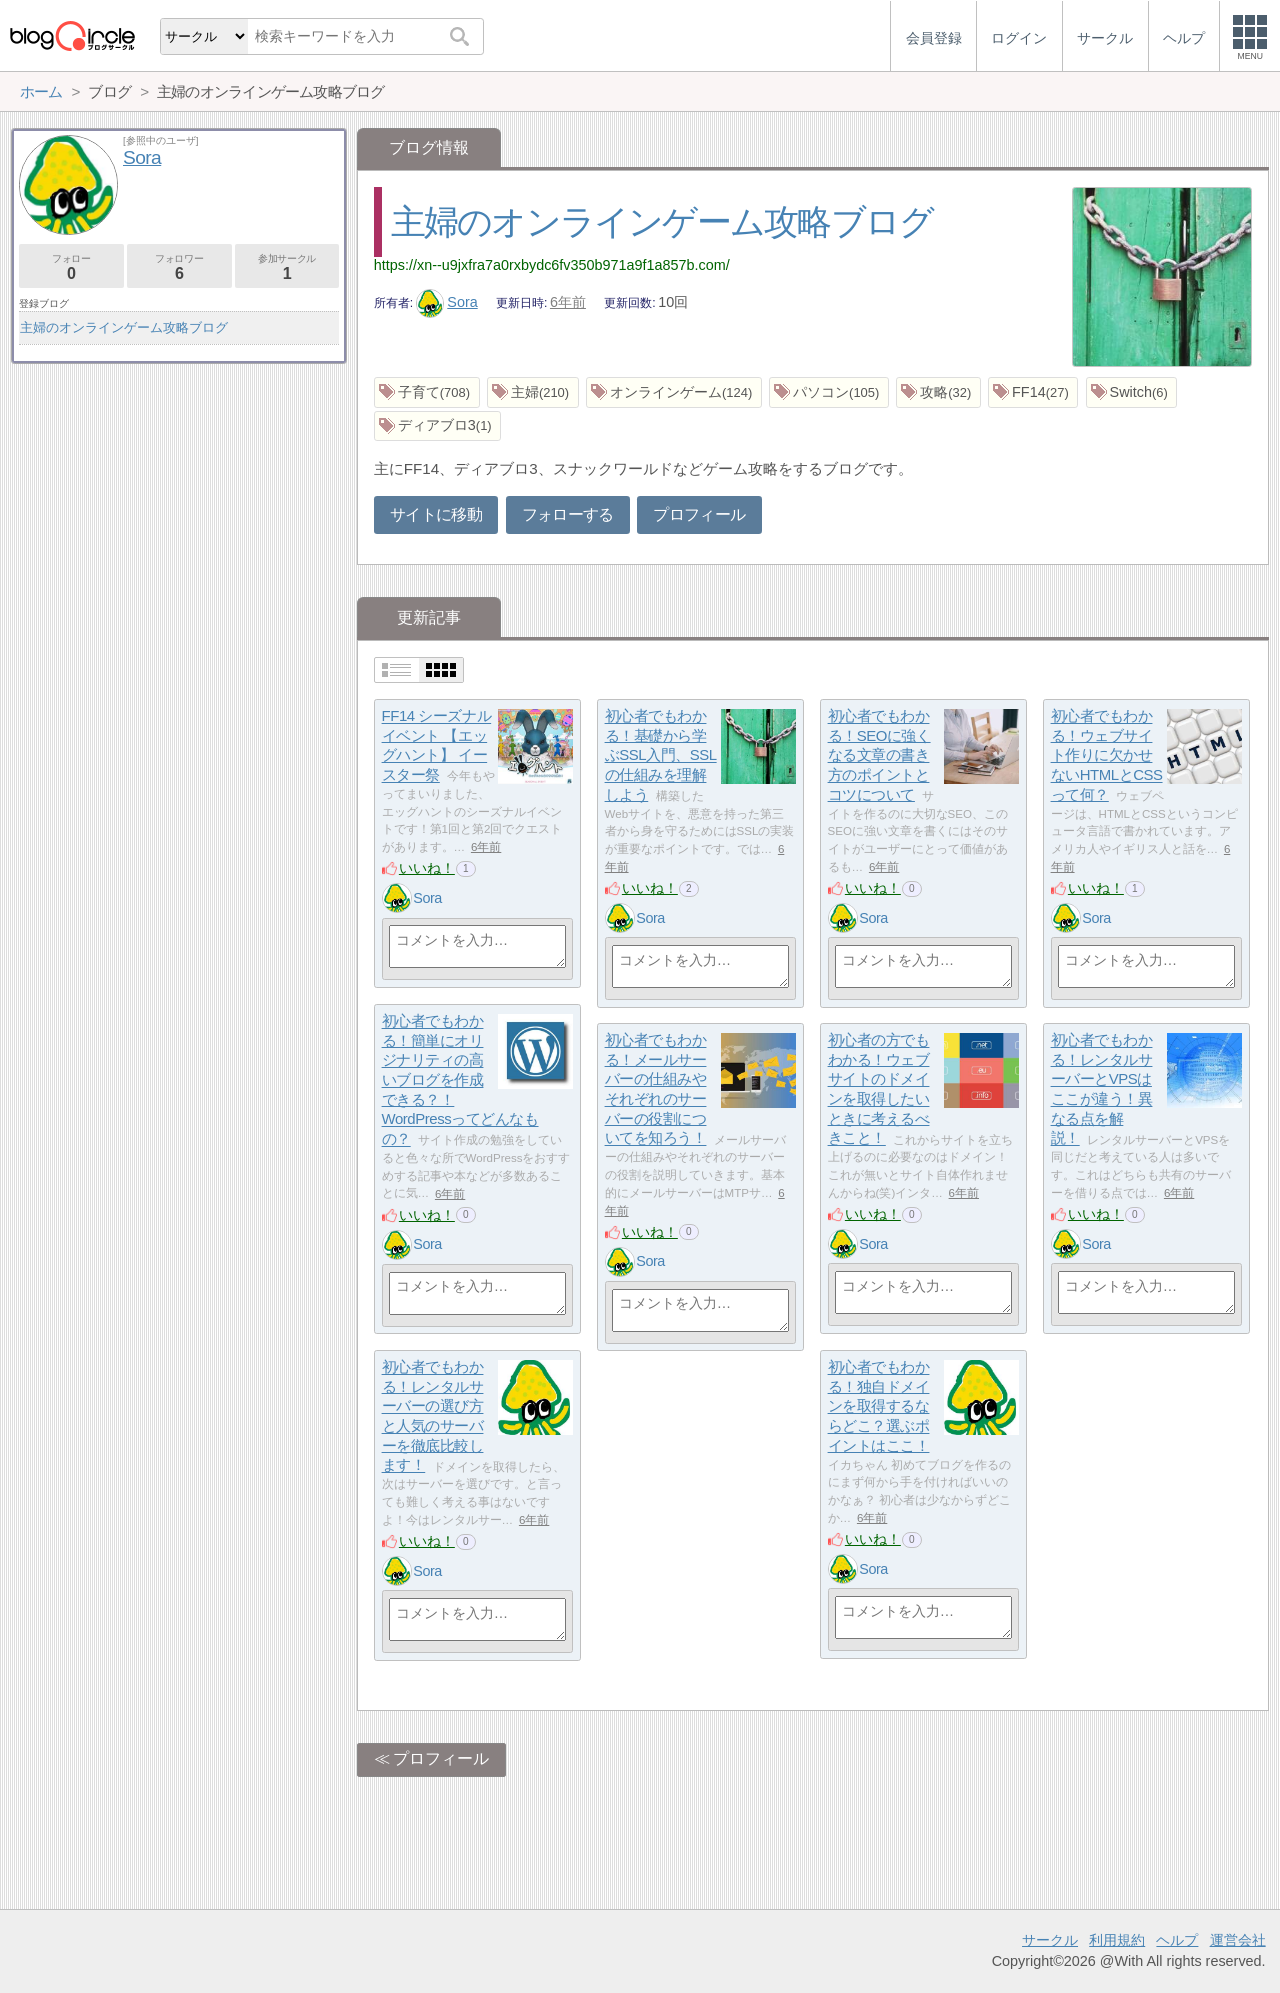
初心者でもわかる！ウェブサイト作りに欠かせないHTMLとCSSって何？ (1107, 756)
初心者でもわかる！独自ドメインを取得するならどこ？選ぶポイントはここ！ (879, 1407)
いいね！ (427, 868)
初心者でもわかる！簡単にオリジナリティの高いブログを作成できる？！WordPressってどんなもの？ (460, 1080)
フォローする (568, 514)
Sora (447, 302)
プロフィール (699, 514)
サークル (1050, 1940)
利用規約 (1117, 1940)
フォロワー (179, 267)
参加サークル (287, 267)
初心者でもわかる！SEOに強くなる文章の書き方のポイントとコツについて (879, 756)
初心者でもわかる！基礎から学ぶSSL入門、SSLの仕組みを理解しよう (661, 756)
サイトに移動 (436, 514)
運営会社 (1238, 1940)
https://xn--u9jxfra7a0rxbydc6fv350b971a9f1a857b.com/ (552, 265)
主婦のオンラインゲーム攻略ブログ (662, 221)
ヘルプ (1177, 1940)
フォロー (71, 267)
